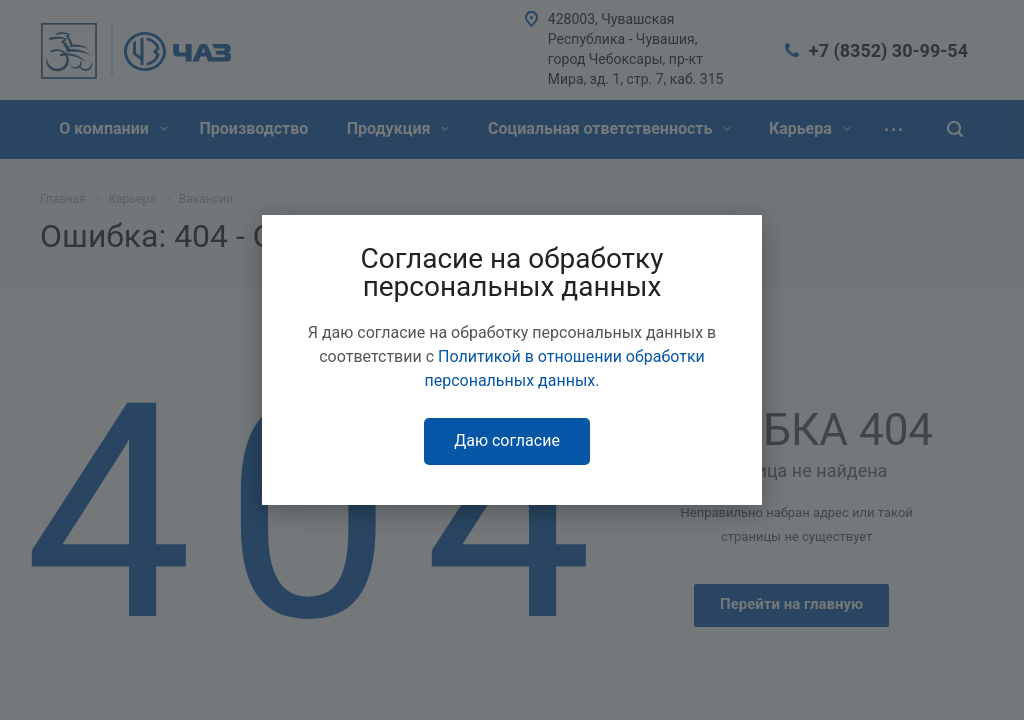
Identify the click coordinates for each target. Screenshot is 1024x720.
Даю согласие (507, 440)
